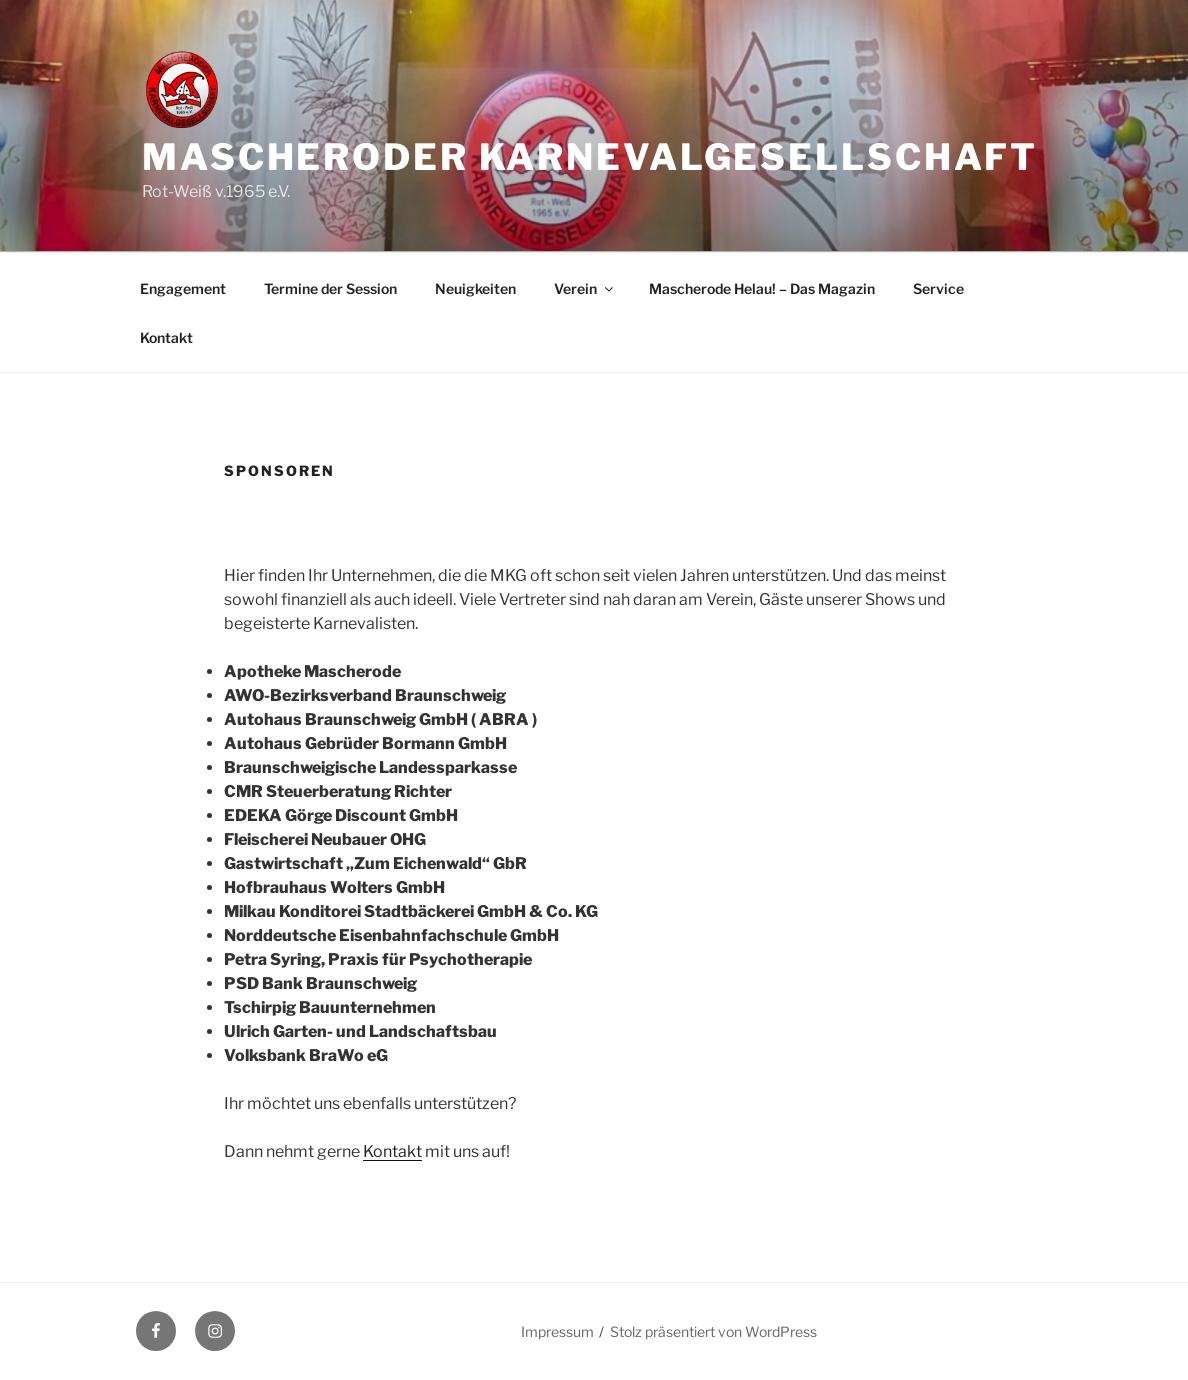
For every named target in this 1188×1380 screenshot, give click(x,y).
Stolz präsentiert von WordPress (713, 1331)
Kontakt (166, 337)
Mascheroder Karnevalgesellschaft (590, 157)
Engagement (183, 288)
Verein (585, 288)
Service (938, 288)
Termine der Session (330, 288)
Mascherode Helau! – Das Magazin (762, 288)
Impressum (557, 1331)
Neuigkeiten (475, 288)
